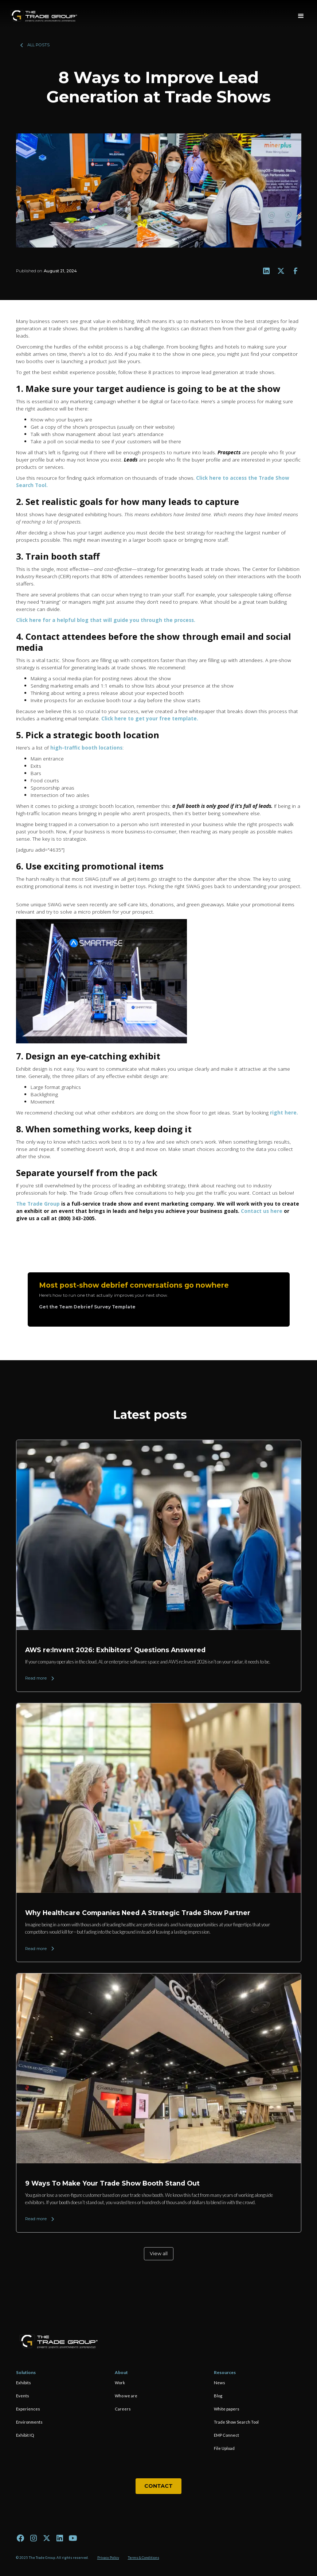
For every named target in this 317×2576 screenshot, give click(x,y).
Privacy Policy (108, 2558)
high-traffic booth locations (86, 747)
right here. (284, 1112)
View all (159, 2253)
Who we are (126, 2395)
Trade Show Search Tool (236, 2422)
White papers (226, 2408)
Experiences (28, 2408)
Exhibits (23, 2382)
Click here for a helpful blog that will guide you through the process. (106, 619)
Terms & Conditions (143, 2558)
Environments (29, 2422)
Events (22, 2395)
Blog (218, 2395)
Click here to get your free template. (150, 718)
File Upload (224, 2448)
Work (120, 2382)
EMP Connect (226, 2435)
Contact (158, 2486)
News (219, 2382)
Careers (123, 2408)
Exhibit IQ (25, 2435)
